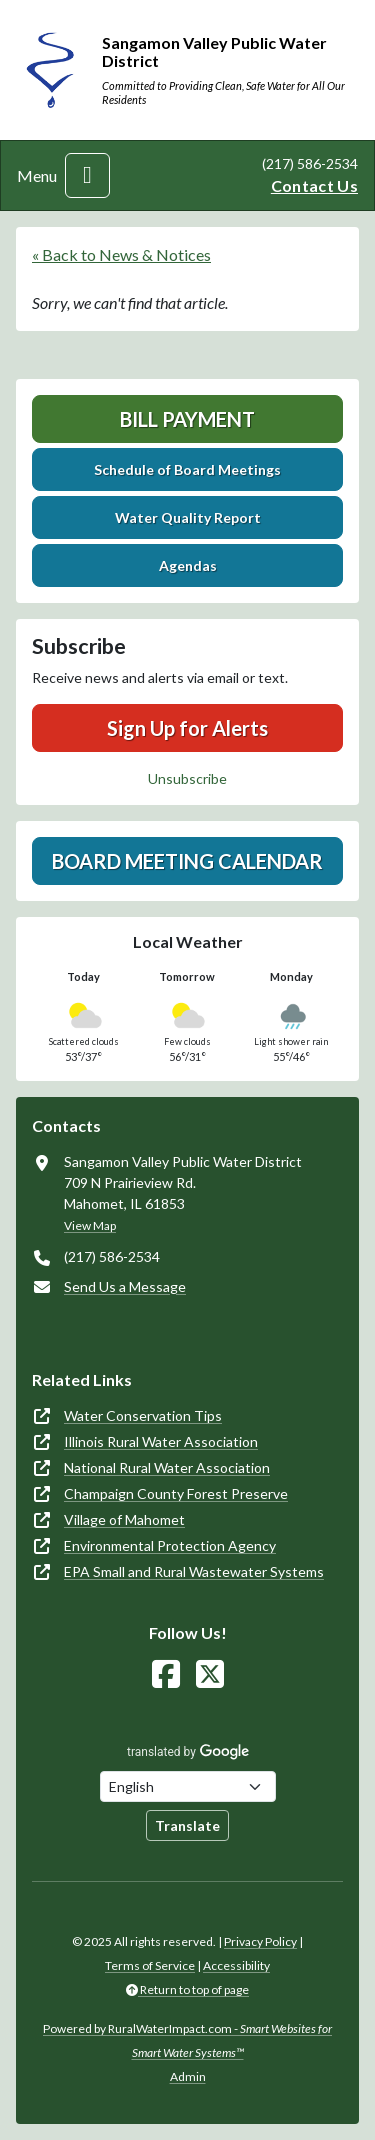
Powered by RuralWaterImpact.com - (187, 2040)
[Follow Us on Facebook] (166, 1674)
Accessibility (236, 1965)
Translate (187, 1825)
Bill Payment (187, 419)
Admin (188, 2076)
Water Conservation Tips (143, 1415)
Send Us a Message (125, 1286)
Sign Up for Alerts (187, 728)
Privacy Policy (260, 1941)
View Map (90, 1225)
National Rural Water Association (167, 1467)
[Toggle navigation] (87, 175)
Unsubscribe (187, 778)
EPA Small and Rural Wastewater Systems (194, 1571)
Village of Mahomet (124, 1519)
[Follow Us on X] (210, 1674)
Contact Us (314, 185)
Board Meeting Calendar (187, 861)
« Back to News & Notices (121, 254)
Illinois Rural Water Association (161, 1441)
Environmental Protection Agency (170, 1545)
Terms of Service (150, 1965)
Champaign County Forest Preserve (176, 1493)
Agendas (188, 565)
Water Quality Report (188, 517)
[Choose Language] (188, 1786)
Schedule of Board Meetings (187, 469)
